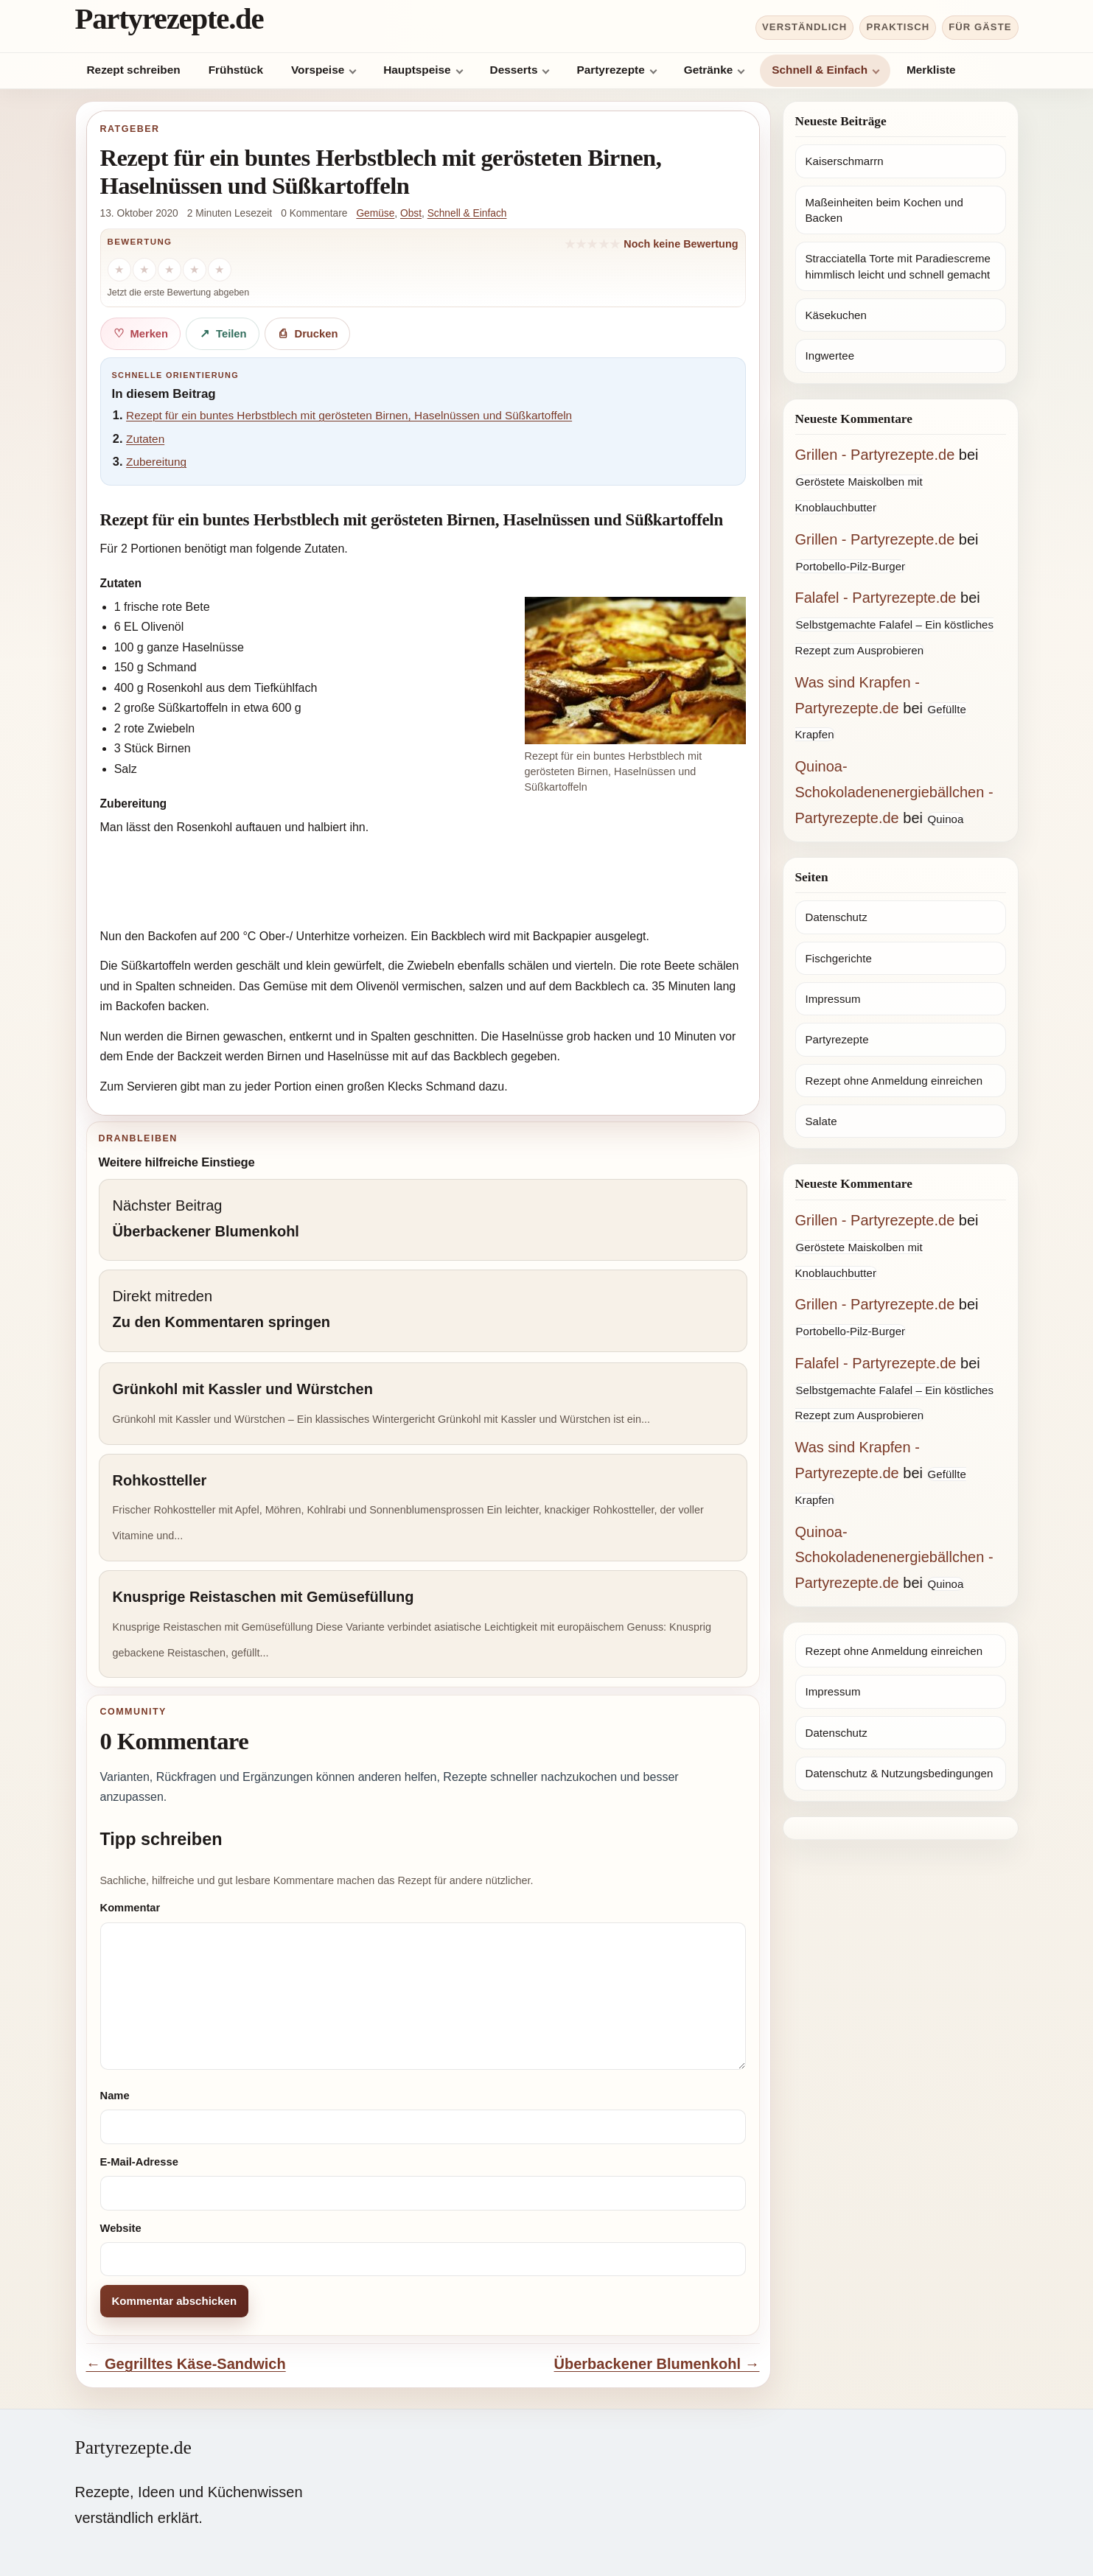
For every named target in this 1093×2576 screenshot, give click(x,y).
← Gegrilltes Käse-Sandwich (186, 2364)
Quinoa (946, 819)
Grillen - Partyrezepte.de (875, 455)
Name (115, 2095)
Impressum (833, 999)
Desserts (514, 69)
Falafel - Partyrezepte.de (876, 597)
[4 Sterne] (194, 269)
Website (121, 2228)
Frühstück (236, 69)
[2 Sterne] (144, 269)
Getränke (708, 69)
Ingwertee (830, 355)
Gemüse (375, 213)
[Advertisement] (423, 883)
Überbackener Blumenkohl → (657, 2364)
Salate (821, 1121)
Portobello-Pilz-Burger (851, 566)
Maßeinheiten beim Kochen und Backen (884, 210)
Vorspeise (317, 69)
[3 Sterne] (169, 269)
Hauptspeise (416, 69)
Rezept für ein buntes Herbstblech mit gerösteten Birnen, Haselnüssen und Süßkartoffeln (349, 415)
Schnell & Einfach (819, 69)
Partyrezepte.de (169, 18)
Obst (411, 213)
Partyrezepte (610, 69)
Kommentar (130, 1908)
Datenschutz (836, 917)
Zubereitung (156, 461)
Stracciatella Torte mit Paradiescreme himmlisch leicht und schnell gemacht (898, 266)
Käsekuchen (836, 315)
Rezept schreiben (134, 69)
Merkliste (931, 69)
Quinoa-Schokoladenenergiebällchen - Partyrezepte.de (894, 792)
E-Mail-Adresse (139, 2162)
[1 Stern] (119, 269)
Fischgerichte (839, 958)
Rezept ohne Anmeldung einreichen (894, 1080)
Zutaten (145, 439)
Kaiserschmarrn (845, 161)
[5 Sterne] (219, 269)
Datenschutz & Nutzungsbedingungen (900, 1773)
